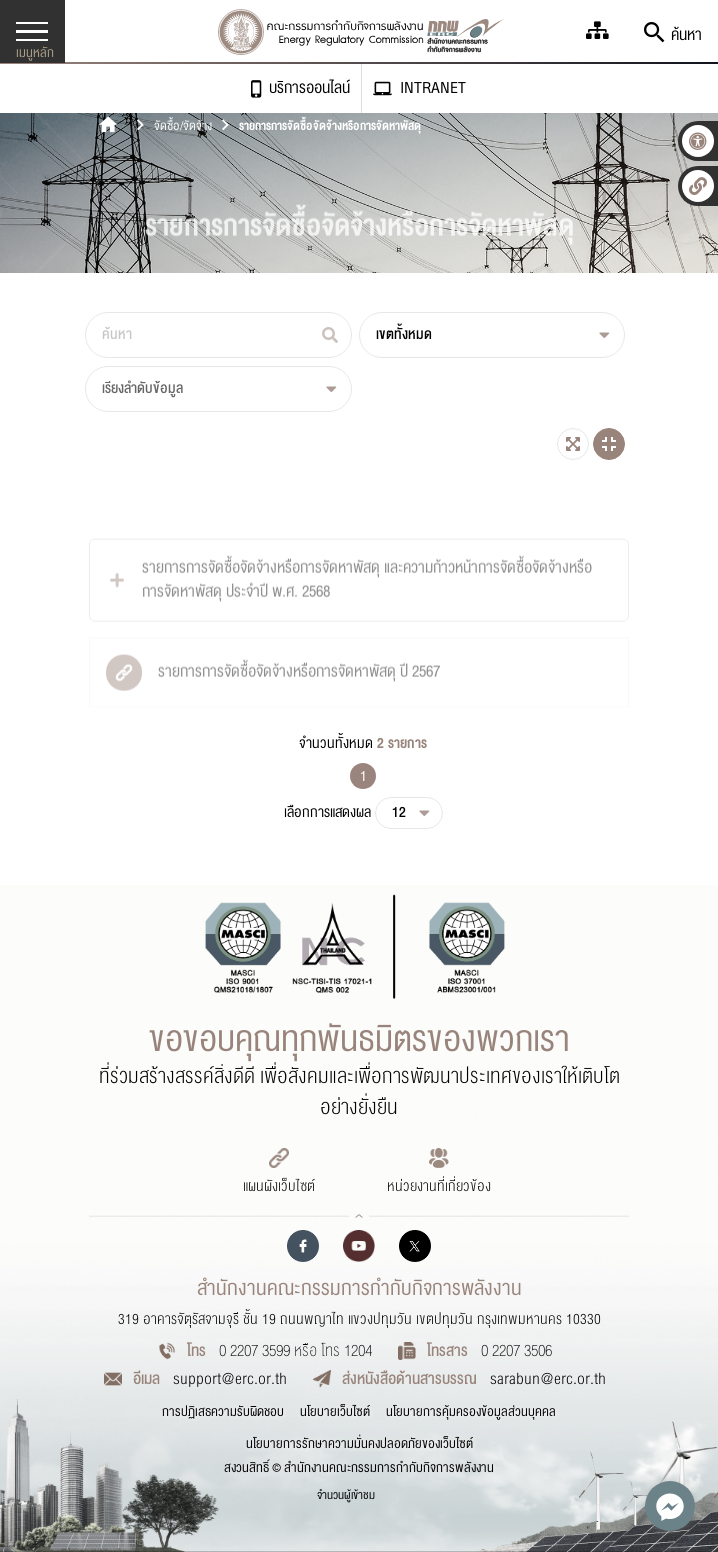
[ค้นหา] (218, 335)
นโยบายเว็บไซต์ (335, 1412)
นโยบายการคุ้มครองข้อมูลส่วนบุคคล (471, 1412)
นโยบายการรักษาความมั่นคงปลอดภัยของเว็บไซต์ (359, 1444)
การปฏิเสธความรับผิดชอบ (223, 1412)
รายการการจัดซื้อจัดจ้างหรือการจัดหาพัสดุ (330, 126)
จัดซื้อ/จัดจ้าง (183, 126)
